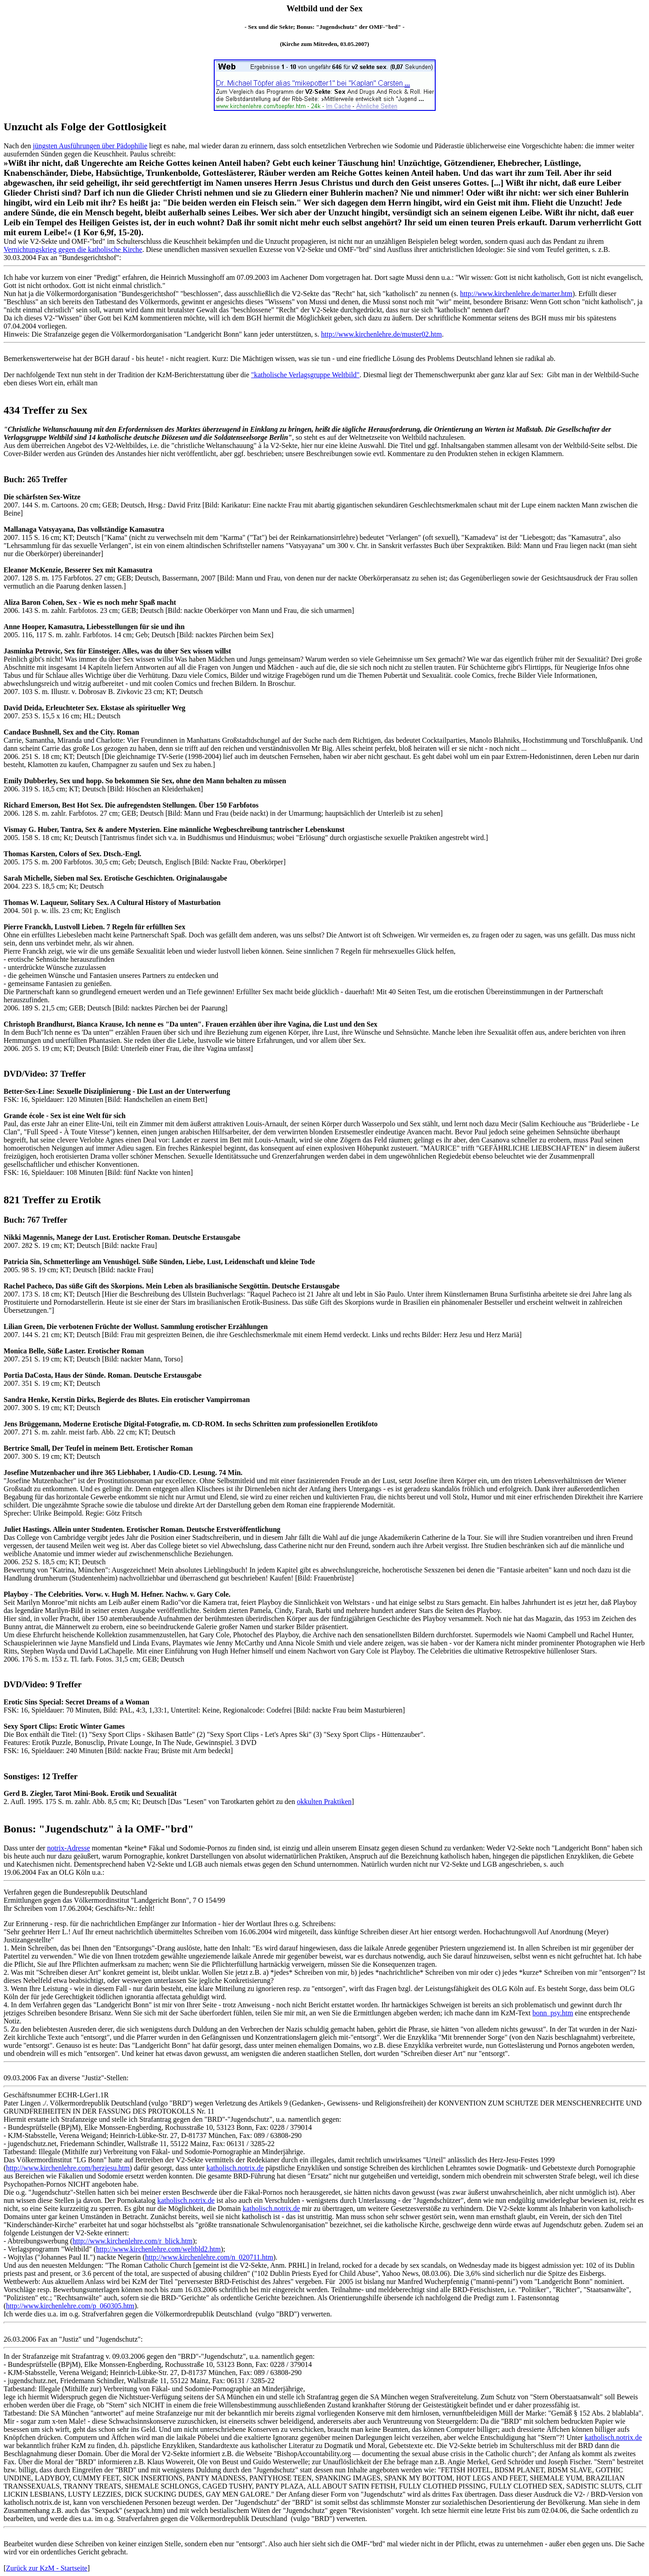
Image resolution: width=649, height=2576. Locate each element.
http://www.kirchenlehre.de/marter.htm (516, 293)
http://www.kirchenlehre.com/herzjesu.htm (67, 2168)
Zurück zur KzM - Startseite (46, 2568)
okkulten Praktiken (324, 1801)
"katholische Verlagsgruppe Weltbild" (305, 375)
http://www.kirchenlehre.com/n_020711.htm (209, 2257)
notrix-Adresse (68, 1848)
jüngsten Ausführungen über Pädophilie (90, 146)
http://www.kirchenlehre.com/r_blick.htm (133, 2241)
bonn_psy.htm (553, 2013)
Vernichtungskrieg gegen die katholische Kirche (73, 249)
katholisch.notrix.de (235, 2168)
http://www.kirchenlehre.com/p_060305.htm (70, 2306)
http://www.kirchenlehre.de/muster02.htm (381, 334)
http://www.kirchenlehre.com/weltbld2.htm (158, 2249)
